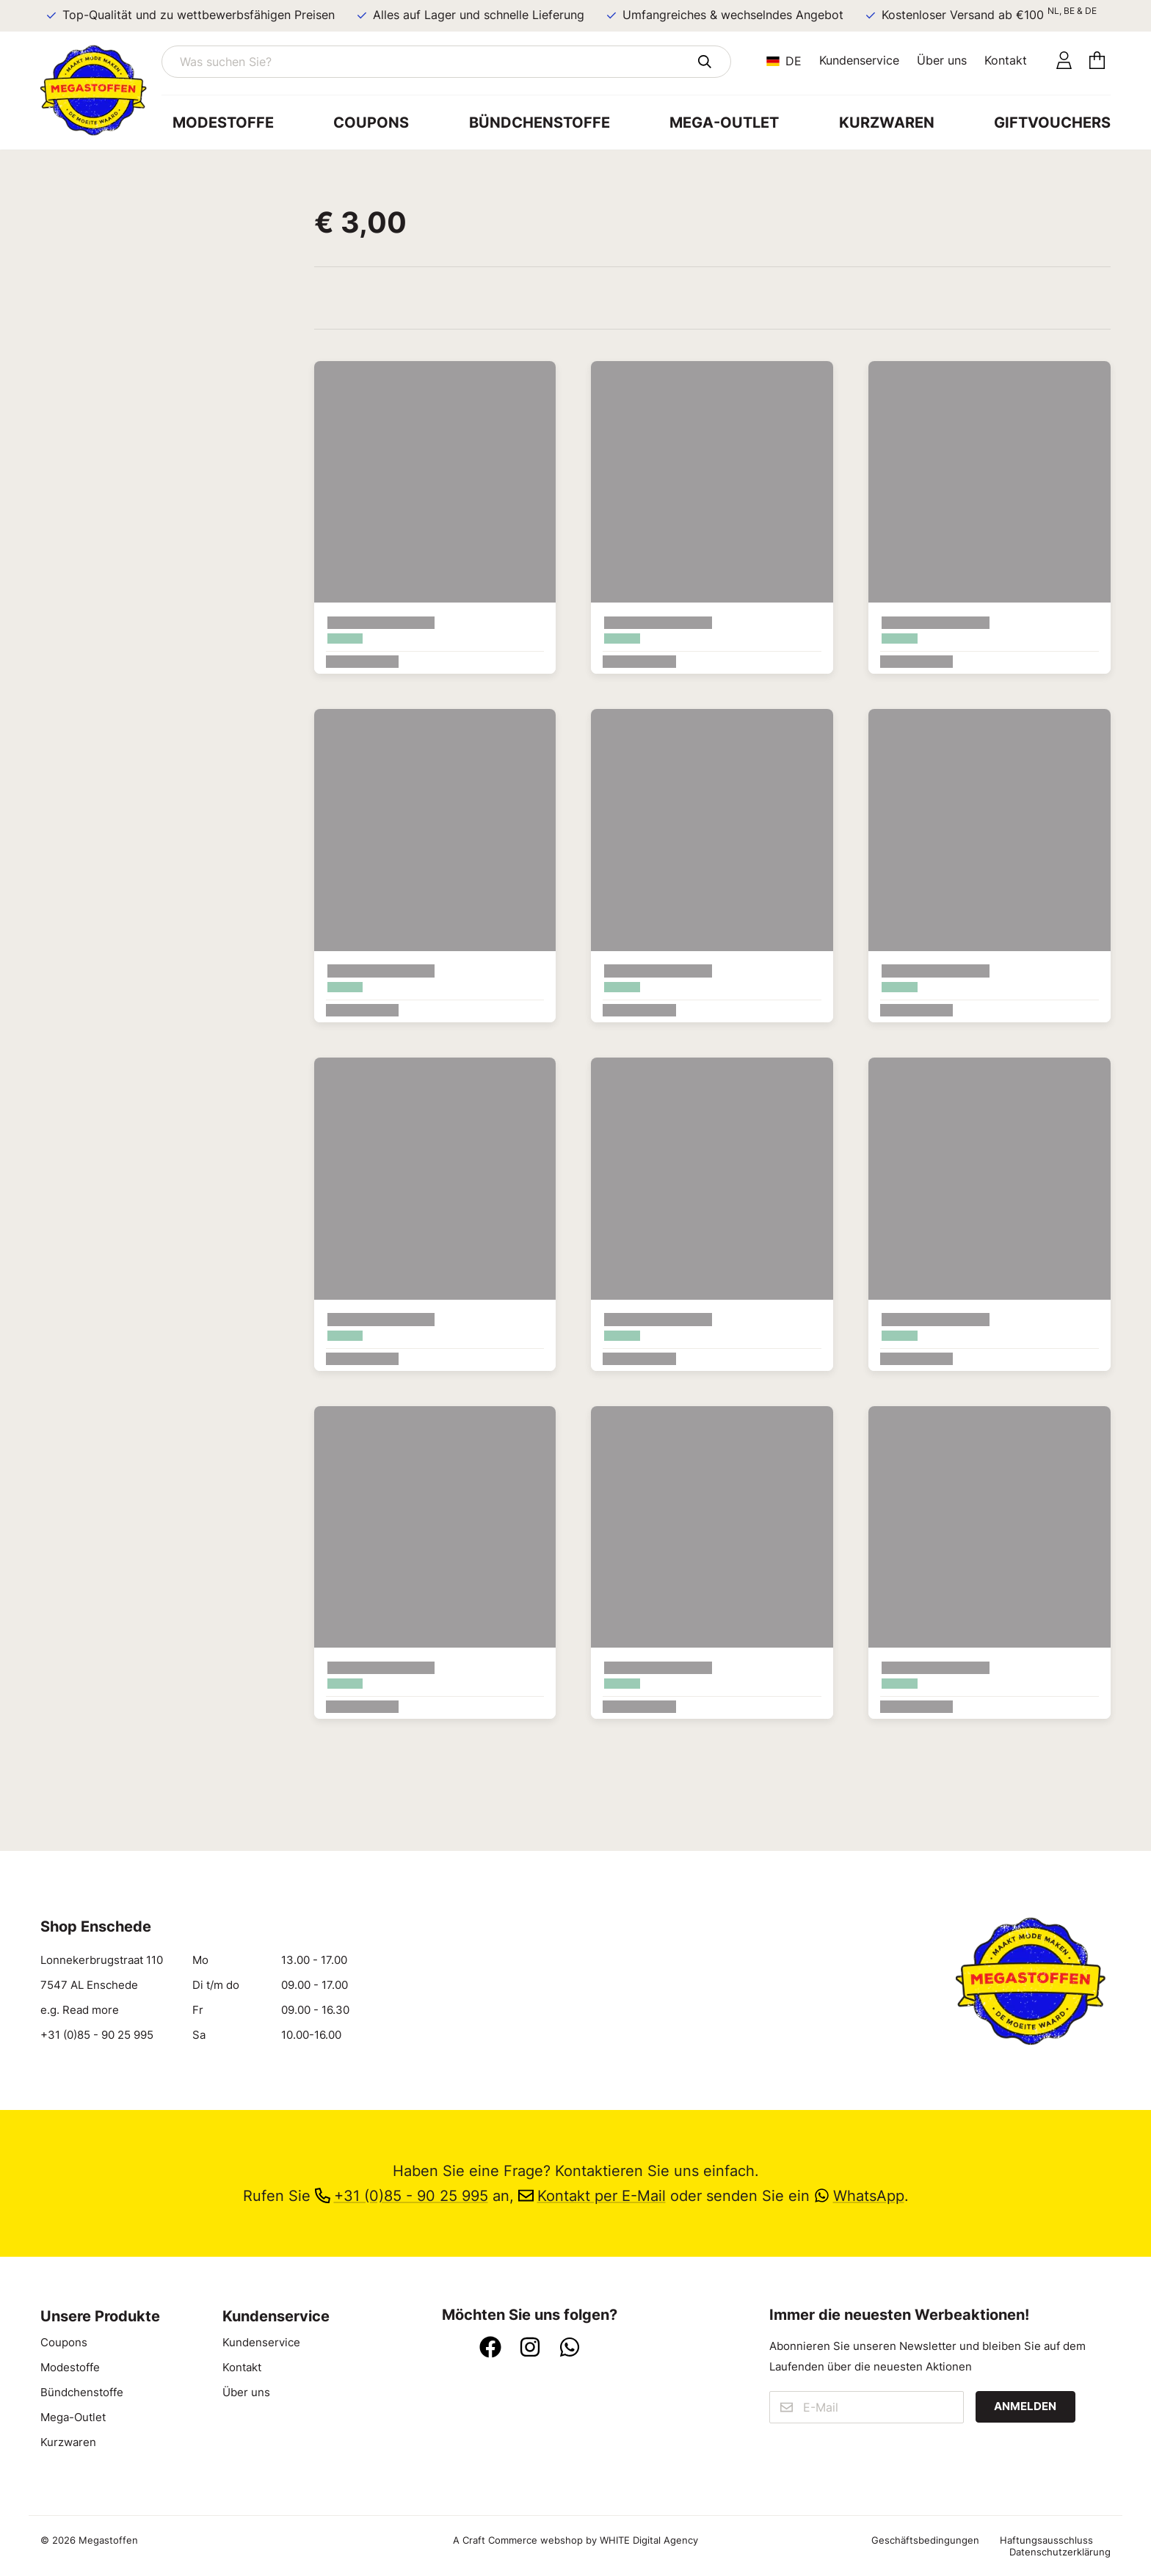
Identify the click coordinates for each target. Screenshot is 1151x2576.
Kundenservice (859, 60)
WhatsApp (859, 2195)
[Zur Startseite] (100, 90)
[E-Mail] (866, 2407)
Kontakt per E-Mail (592, 2195)
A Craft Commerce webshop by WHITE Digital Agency (575, 2540)
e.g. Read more (79, 2010)
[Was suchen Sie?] (446, 62)
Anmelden (1025, 2406)
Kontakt (1005, 60)
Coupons (371, 122)
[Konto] (1064, 61)
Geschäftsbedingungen (925, 2540)
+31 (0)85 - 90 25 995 (96, 2035)
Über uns (942, 60)
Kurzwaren (886, 122)
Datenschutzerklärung (1060, 2552)
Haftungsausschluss (1046, 2540)
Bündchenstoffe (539, 122)
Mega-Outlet (724, 122)
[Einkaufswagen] (1097, 61)
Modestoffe (223, 122)
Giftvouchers (1052, 122)
